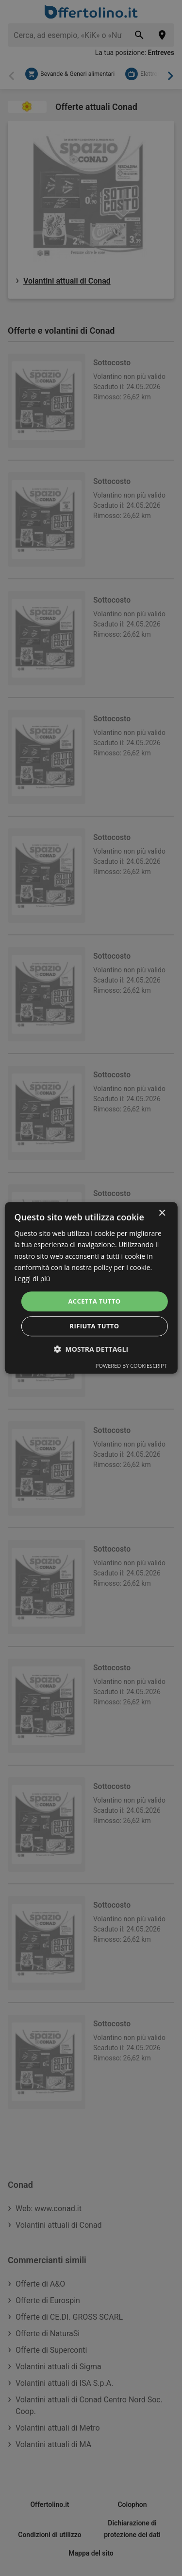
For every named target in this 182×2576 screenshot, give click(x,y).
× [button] (161, 1213)
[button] (91, 1349)
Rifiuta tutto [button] (94, 1326)
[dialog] (90, 1288)
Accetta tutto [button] (94, 1301)
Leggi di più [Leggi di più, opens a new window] (32, 1278)
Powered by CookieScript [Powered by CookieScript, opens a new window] (131, 1366)
